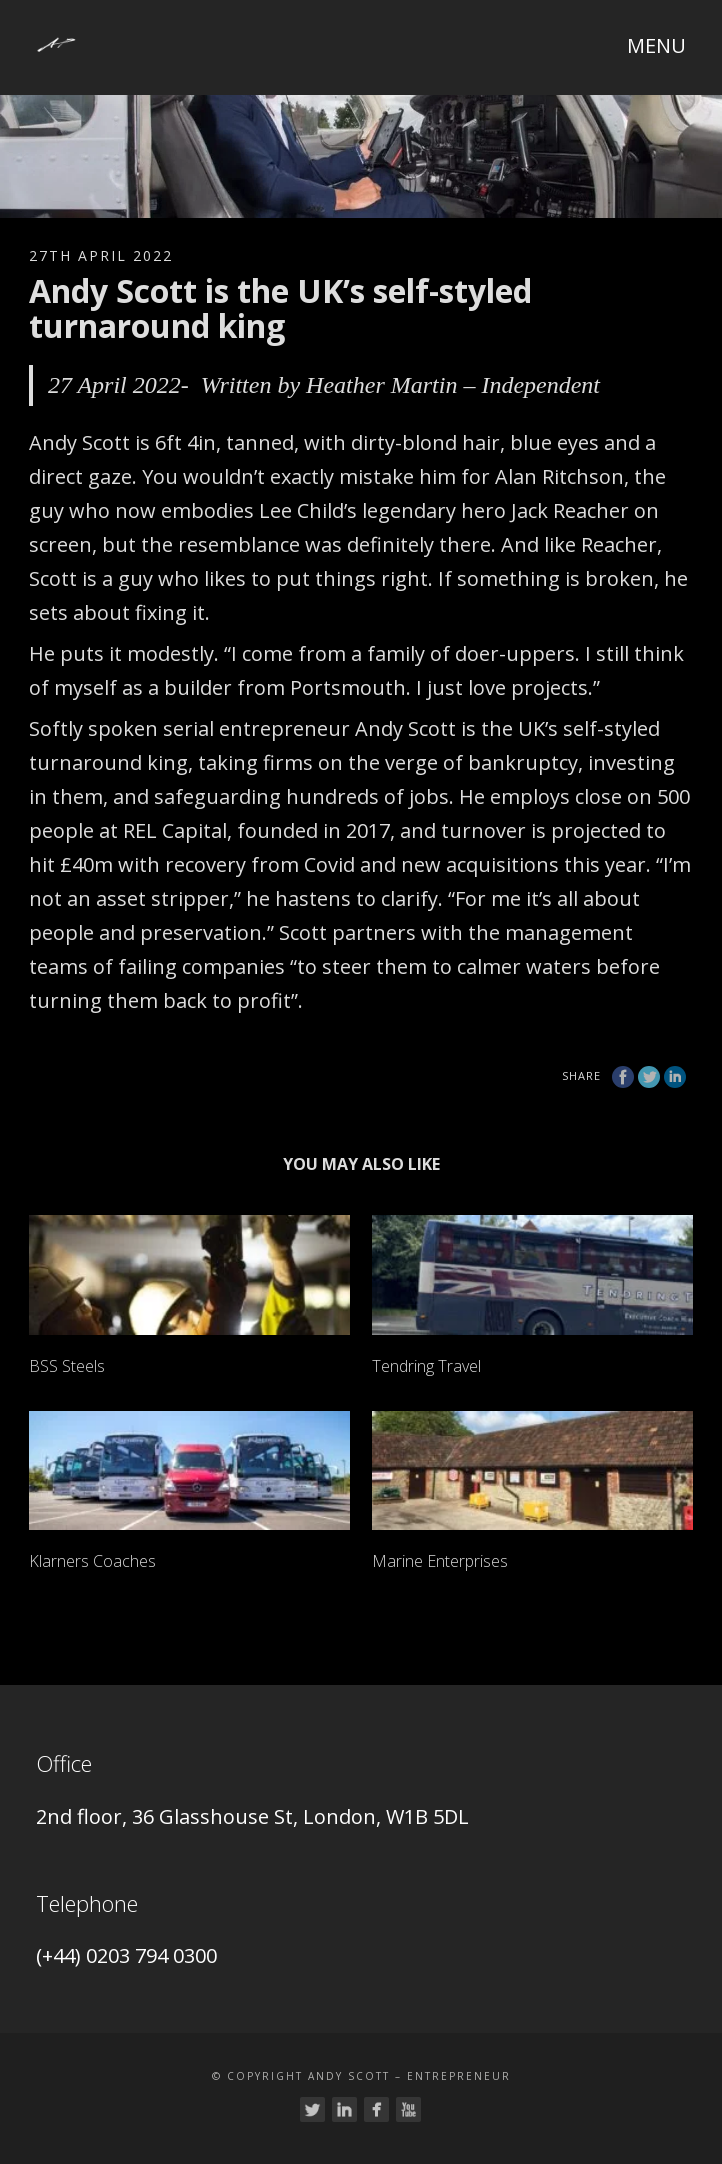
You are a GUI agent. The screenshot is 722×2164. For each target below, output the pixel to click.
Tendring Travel (426, 1366)
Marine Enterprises (440, 1561)
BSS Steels (67, 1366)
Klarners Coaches (92, 1561)
